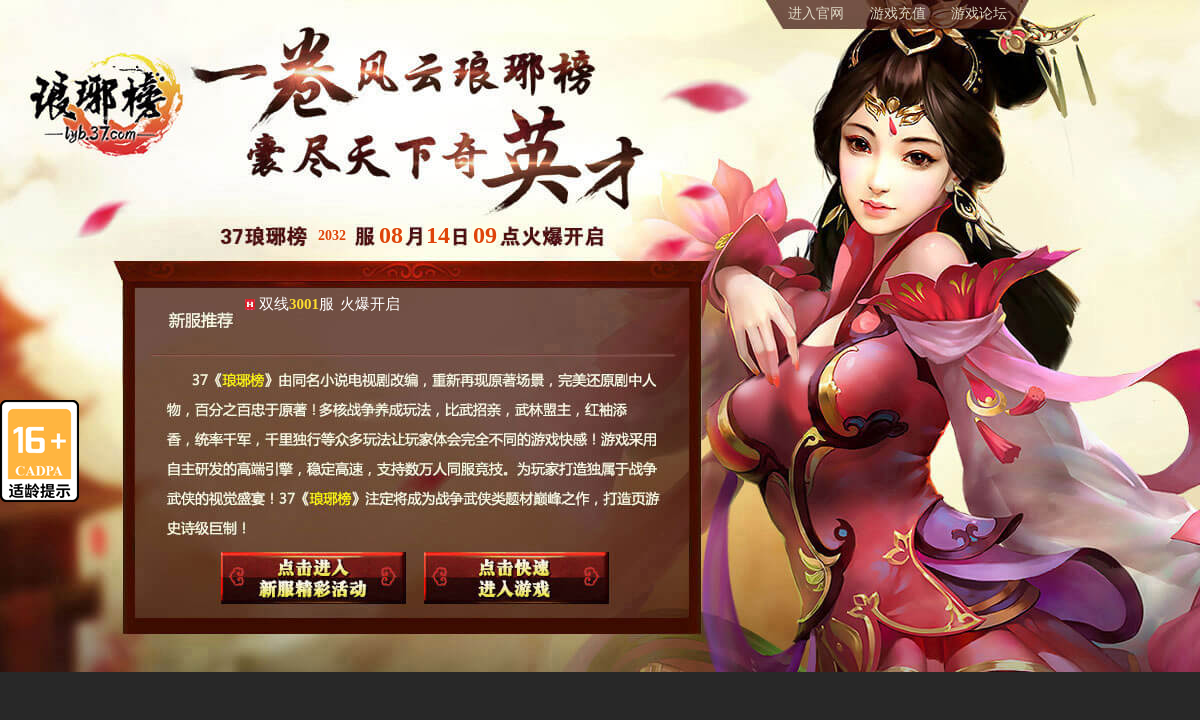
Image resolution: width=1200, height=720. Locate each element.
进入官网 (816, 13)
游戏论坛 (979, 13)
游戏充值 (898, 13)
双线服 (329, 304)
